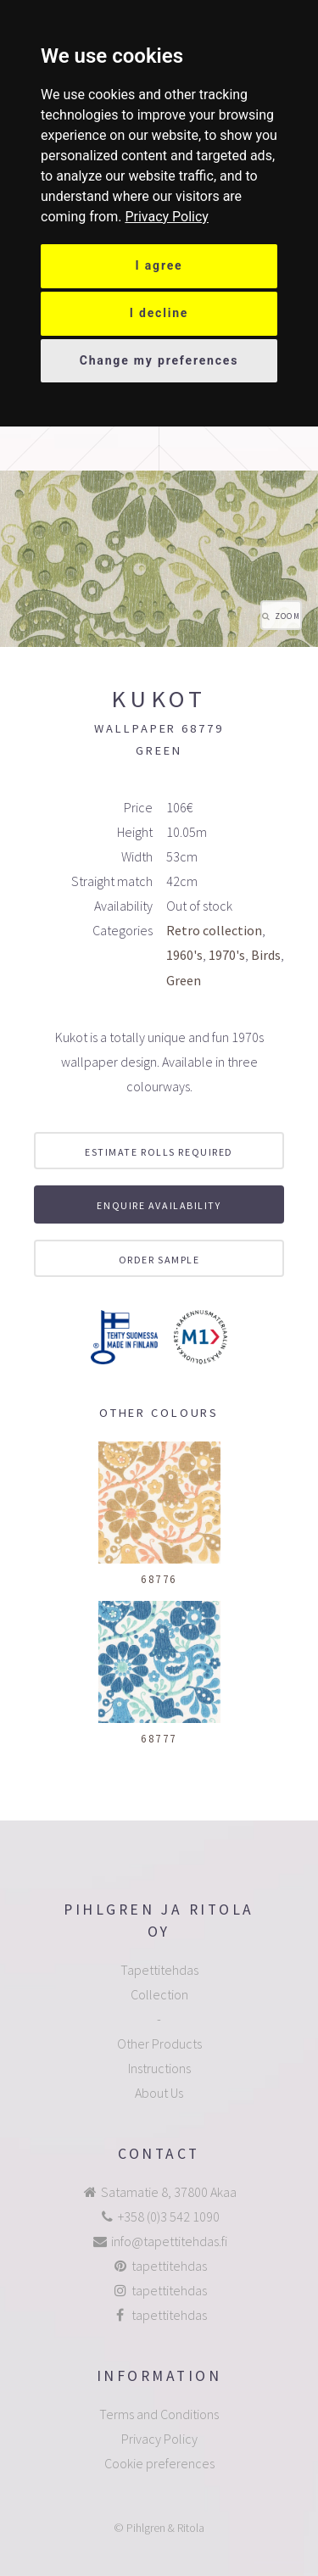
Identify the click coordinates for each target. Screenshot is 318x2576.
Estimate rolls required (159, 1152)
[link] (167, 217)
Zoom (287, 616)
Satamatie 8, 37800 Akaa (169, 2191)
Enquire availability (158, 1205)
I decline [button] (159, 313)
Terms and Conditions (159, 2414)
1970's (227, 954)
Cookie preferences (159, 2463)
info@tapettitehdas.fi (169, 2241)
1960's (184, 954)
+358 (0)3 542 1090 (169, 2216)
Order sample (159, 1259)
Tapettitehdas (159, 1969)
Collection (159, 1994)
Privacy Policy (167, 217)
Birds (266, 954)
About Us (159, 2092)
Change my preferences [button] (159, 360)
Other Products (159, 2043)
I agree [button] (159, 265)
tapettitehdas (169, 2265)
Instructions (159, 2068)
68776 (159, 1579)
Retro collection (214, 930)
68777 (159, 1738)
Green (183, 980)
